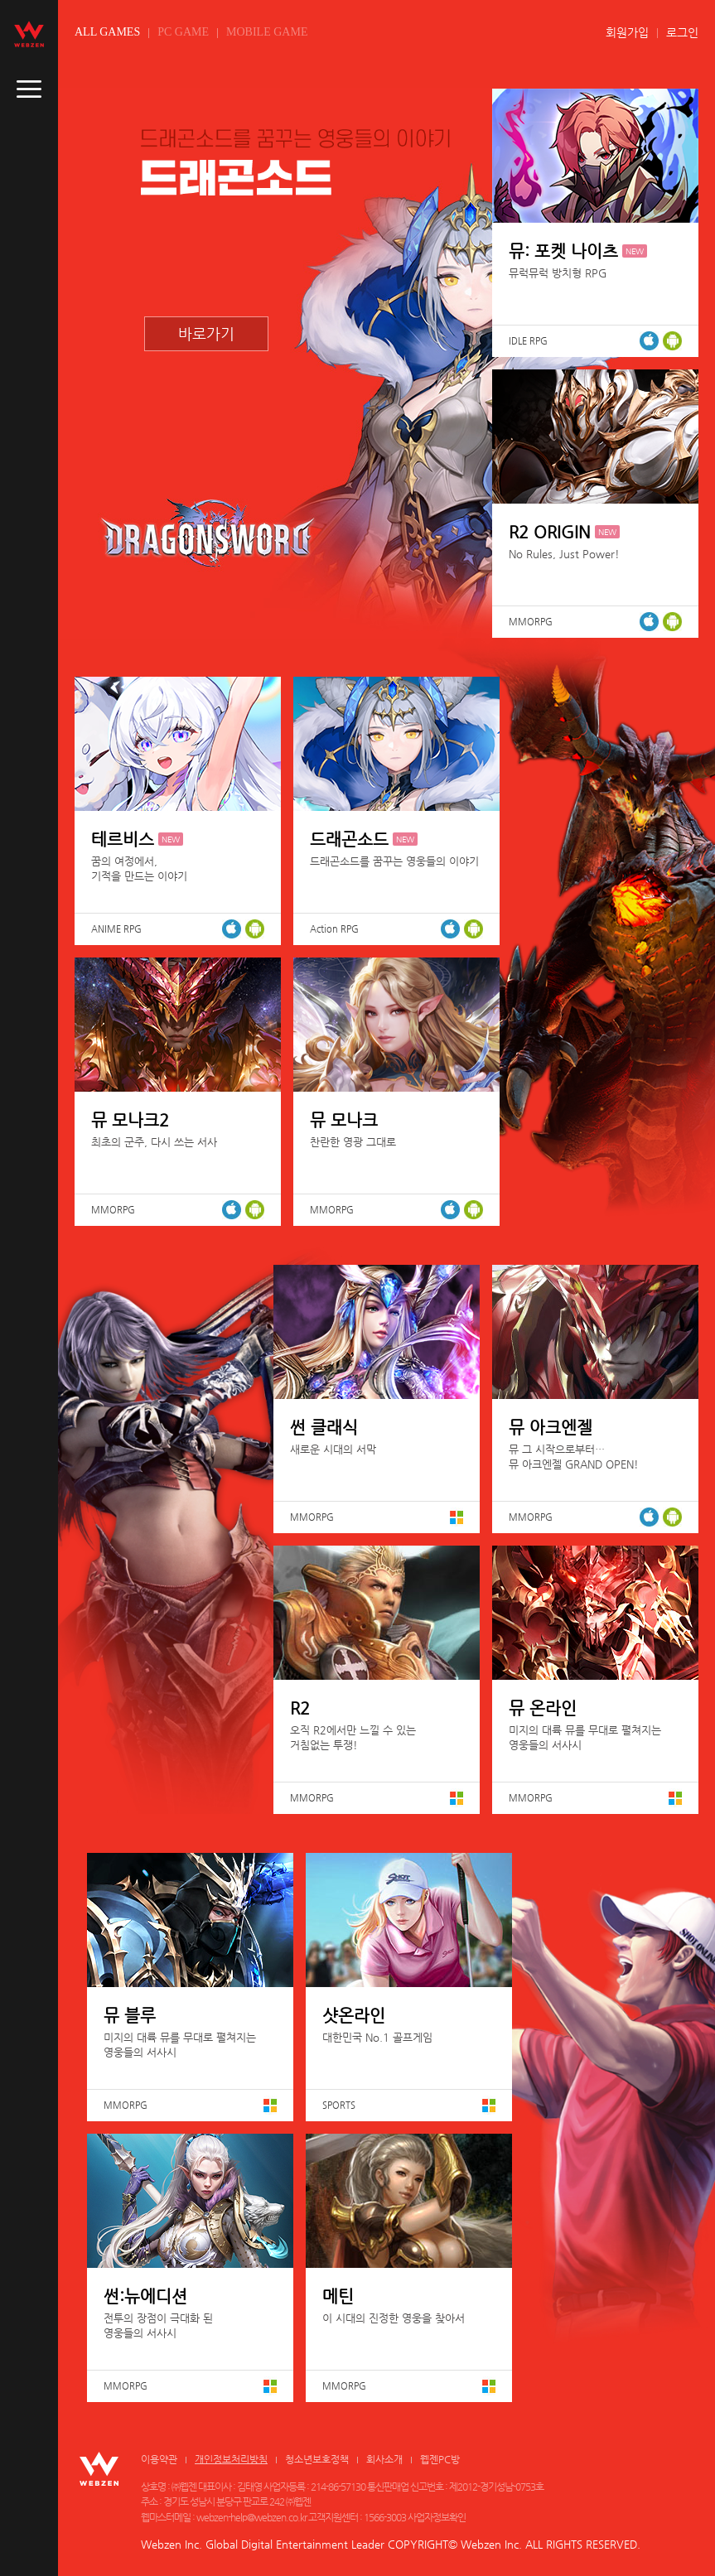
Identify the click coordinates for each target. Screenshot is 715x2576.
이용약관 (159, 2459)
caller (29, 89)
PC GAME (183, 32)
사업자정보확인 (437, 2517)
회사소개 (384, 2459)
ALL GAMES (107, 32)
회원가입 (627, 32)
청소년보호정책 (317, 2459)
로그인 (682, 32)
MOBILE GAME (266, 32)
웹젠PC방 (440, 2459)
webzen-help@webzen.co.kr (251, 2517)
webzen (29, 34)
